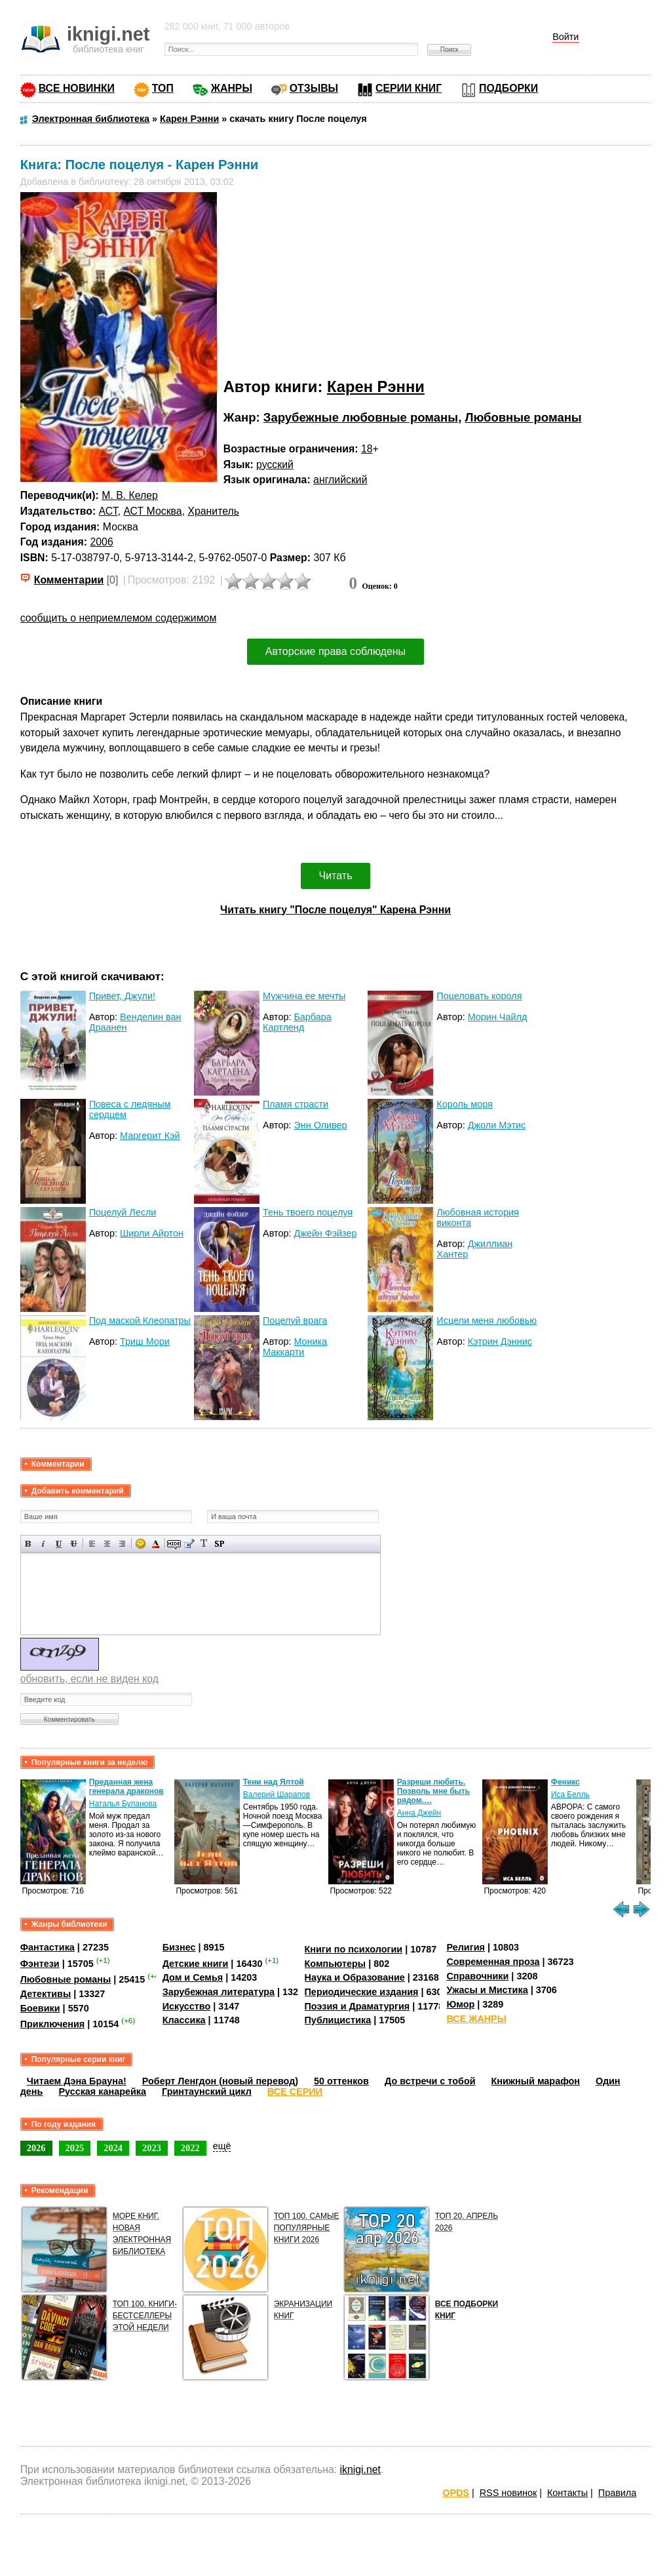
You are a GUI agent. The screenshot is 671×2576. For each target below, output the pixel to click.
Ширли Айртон (151, 1233)
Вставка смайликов (140, 1544)
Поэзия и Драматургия (357, 2006)
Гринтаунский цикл (207, 2091)
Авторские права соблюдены (335, 651)
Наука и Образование (355, 1977)
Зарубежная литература (219, 1992)
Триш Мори (145, 1341)
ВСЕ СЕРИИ (294, 2091)
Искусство (187, 2006)
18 (367, 448)
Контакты (567, 2492)
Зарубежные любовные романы (360, 417)
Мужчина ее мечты (304, 996)
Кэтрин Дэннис (500, 1341)
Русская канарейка (102, 2091)
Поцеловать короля (479, 996)
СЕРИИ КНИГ (408, 88)
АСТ (108, 511)
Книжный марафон (536, 2081)
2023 (151, 2148)
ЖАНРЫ (231, 88)
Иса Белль (570, 1794)
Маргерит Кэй (150, 1135)
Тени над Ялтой (273, 1782)
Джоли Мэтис (497, 1125)
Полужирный (28, 1544)
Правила (617, 2492)
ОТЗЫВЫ (314, 88)
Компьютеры (335, 1963)
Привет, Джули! (122, 996)
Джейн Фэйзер (325, 1233)
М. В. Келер (130, 495)
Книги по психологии (354, 1949)
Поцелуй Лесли (123, 1212)
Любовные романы (523, 417)
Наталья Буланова (123, 1803)
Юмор (460, 2004)
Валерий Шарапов (276, 1794)
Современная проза (492, 1961)
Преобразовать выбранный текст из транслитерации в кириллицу (204, 1544)
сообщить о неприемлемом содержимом (118, 618)
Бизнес (179, 1947)
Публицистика (338, 2020)
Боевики (40, 2008)
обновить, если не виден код (89, 1678)
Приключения (52, 2024)
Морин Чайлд (497, 1017)
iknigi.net (360, 2469)
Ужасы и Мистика (486, 1990)
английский (340, 479)
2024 (113, 2148)
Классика (184, 2020)
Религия (465, 1947)
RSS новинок (508, 2492)
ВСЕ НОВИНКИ (77, 88)
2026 (36, 2148)
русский (275, 464)
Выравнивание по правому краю (122, 1544)
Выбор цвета (155, 1544)
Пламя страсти (295, 1104)
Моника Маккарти (295, 1346)
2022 (190, 2148)
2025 (75, 2148)
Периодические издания (362, 1992)
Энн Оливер (320, 1125)
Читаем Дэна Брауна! (76, 2081)
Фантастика (47, 1947)
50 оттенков (341, 2081)
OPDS (455, 2492)
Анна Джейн (419, 1812)
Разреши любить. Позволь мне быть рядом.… (433, 1791)
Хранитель (213, 511)
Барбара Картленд (297, 1022)
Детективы (45, 1994)
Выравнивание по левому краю (92, 1544)
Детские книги (196, 1963)
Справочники (477, 1976)
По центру (107, 1544)
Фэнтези (40, 1963)
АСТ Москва (152, 511)
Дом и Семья (193, 1977)
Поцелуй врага (295, 1320)
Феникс (565, 1782)
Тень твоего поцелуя (308, 1212)
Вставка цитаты (189, 1544)
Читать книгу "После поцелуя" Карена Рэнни (335, 909)
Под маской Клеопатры (140, 1320)
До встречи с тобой (430, 2081)
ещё (222, 2146)
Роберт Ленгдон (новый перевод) (220, 2081)
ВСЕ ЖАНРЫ (476, 2018)
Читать (336, 875)
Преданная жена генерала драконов (126, 1786)
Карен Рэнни (376, 386)
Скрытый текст (174, 1544)
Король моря (464, 1104)
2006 (101, 541)
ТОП (163, 88)
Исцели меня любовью (486, 1320)
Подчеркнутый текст (58, 1544)
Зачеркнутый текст (73, 1544)
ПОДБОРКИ (508, 88)
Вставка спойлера (219, 1544)
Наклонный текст (43, 1544)
